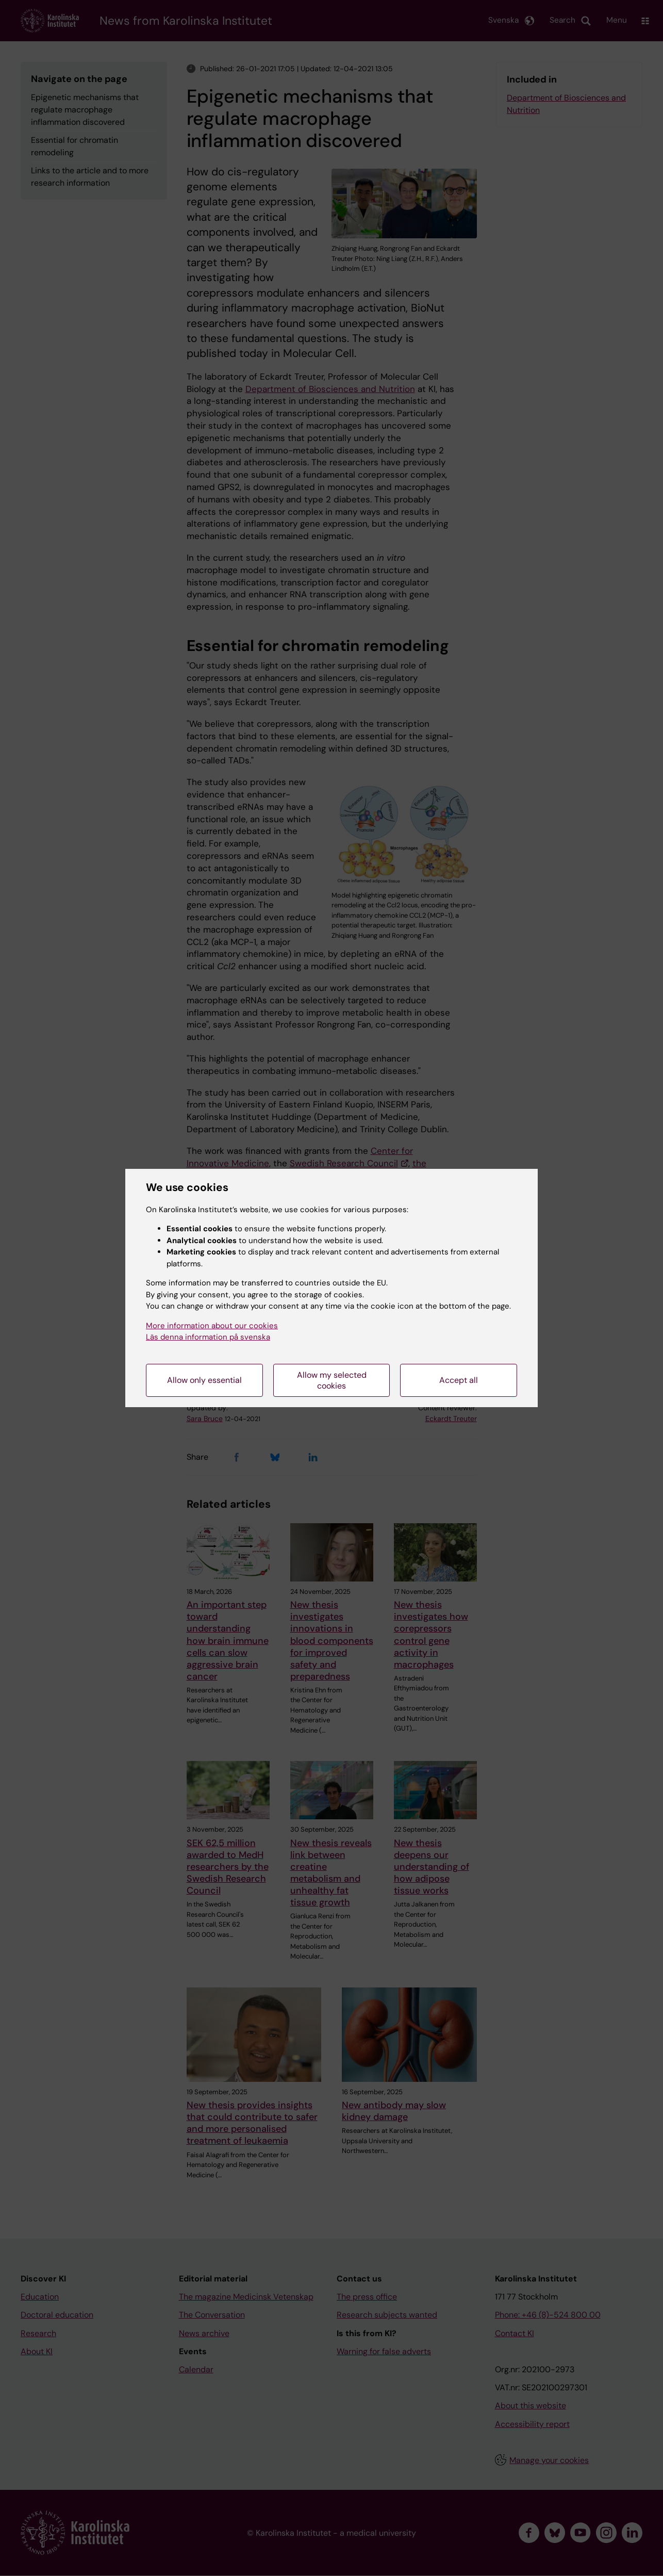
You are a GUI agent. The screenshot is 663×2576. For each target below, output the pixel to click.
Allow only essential (204, 1380)
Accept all (458, 1380)
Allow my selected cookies (332, 1380)
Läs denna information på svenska (208, 1337)
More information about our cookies (212, 1325)
